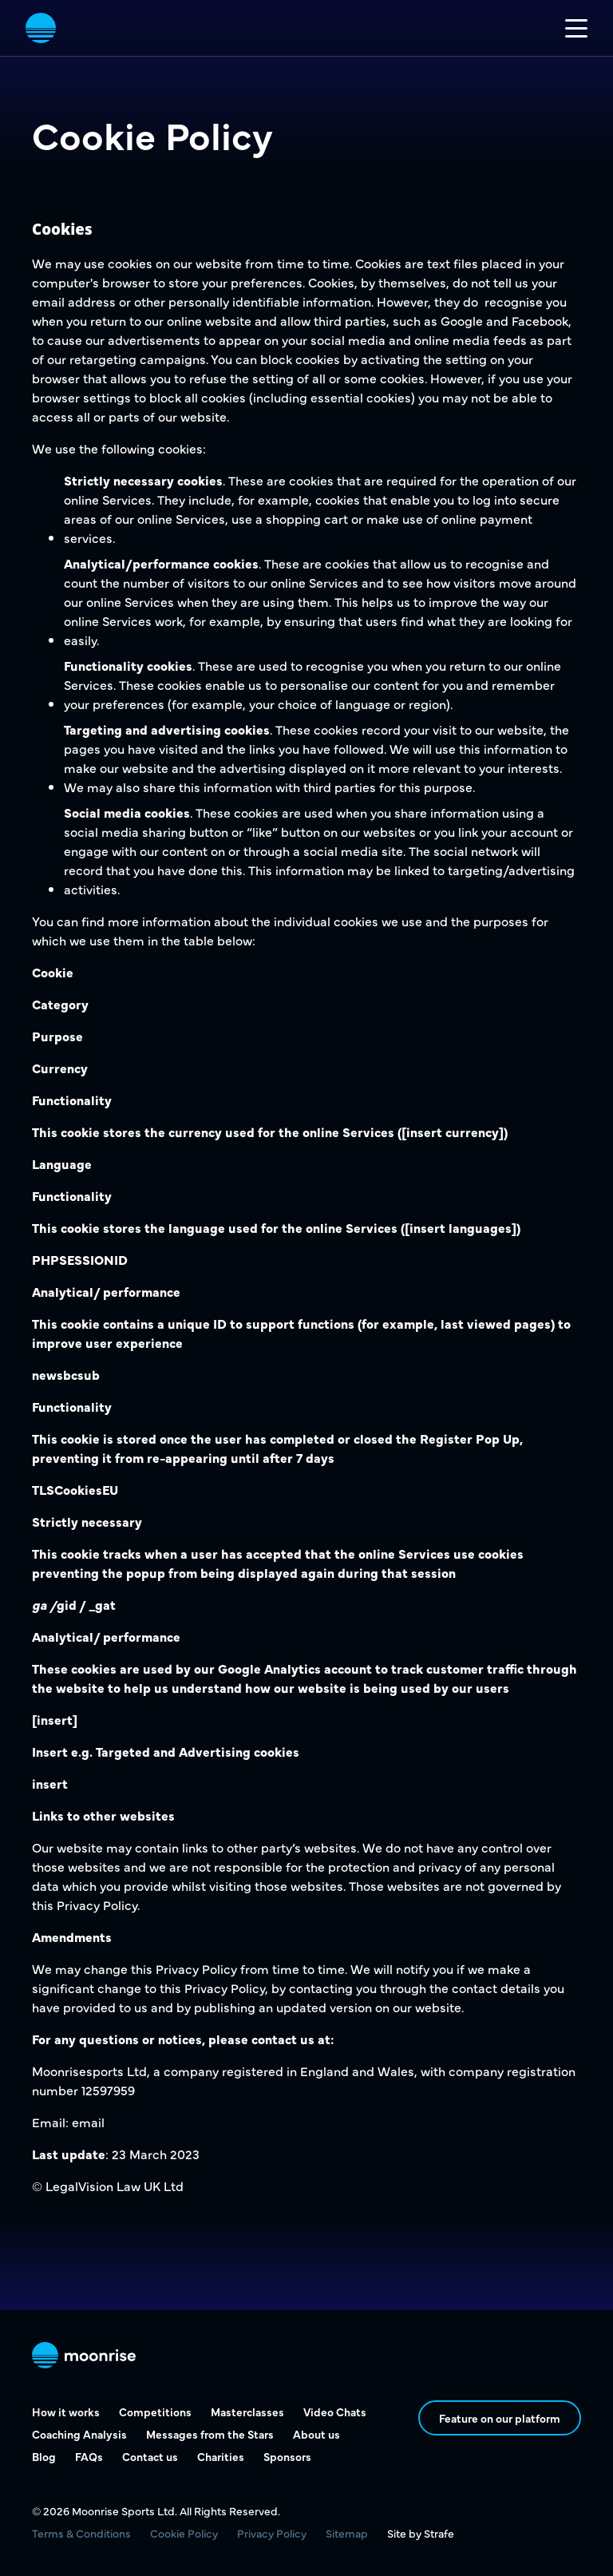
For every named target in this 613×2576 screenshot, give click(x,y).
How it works (66, 2411)
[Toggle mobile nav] (576, 28)
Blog (44, 2456)
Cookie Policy (184, 2533)
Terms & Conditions (81, 2533)
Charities (220, 2456)
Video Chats (334, 2411)
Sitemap (347, 2533)
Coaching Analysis (79, 2434)
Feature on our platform (499, 2418)
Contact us (150, 2456)
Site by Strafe (420, 2533)
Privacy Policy (271, 2533)
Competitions (155, 2411)
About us (316, 2434)
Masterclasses (247, 2411)
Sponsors (287, 2456)
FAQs (89, 2456)
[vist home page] (41, 28)
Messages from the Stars (210, 2434)
